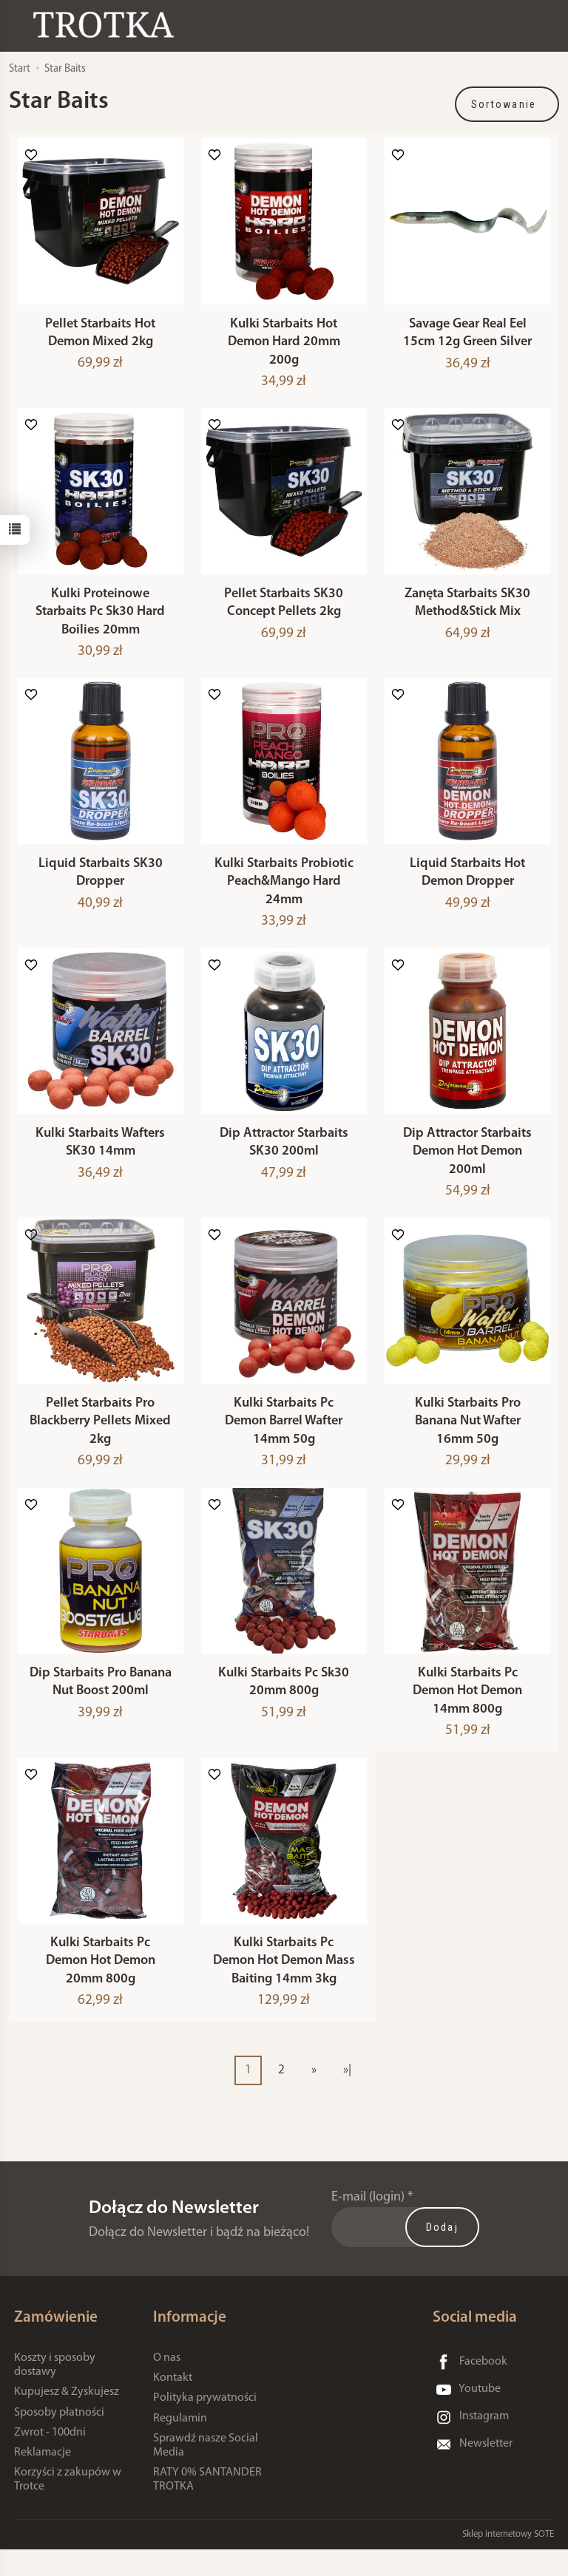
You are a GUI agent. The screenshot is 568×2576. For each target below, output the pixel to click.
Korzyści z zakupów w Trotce (67, 2506)
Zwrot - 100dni (50, 2458)
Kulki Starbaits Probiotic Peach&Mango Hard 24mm (284, 893)
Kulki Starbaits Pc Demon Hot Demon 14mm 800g (467, 1713)
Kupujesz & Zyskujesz (66, 2418)
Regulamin (180, 2444)
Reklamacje (42, 2479)
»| (347, 2096)
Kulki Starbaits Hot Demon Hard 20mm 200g (284, 346)
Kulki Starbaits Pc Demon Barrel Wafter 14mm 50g (283, 1440)
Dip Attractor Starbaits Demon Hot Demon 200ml (467, 1166)
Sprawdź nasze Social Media (205, 2471)
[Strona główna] (107, 25)
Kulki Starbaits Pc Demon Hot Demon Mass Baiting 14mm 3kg (284, 1987)
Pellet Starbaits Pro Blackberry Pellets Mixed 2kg (100, 1440)
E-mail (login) (368, 2224)
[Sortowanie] (507, 104)
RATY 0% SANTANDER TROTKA (207, 2506)
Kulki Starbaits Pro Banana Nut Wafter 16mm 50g (468, 1440)
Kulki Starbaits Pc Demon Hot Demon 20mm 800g (100, 1987)
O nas (166, 2384)
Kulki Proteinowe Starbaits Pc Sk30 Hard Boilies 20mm (100, 619)
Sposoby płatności (59, 2438)
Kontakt (172, 2404)
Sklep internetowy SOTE (508, 2561)
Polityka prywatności (205, 2424)
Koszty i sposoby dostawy (54, 2392)
